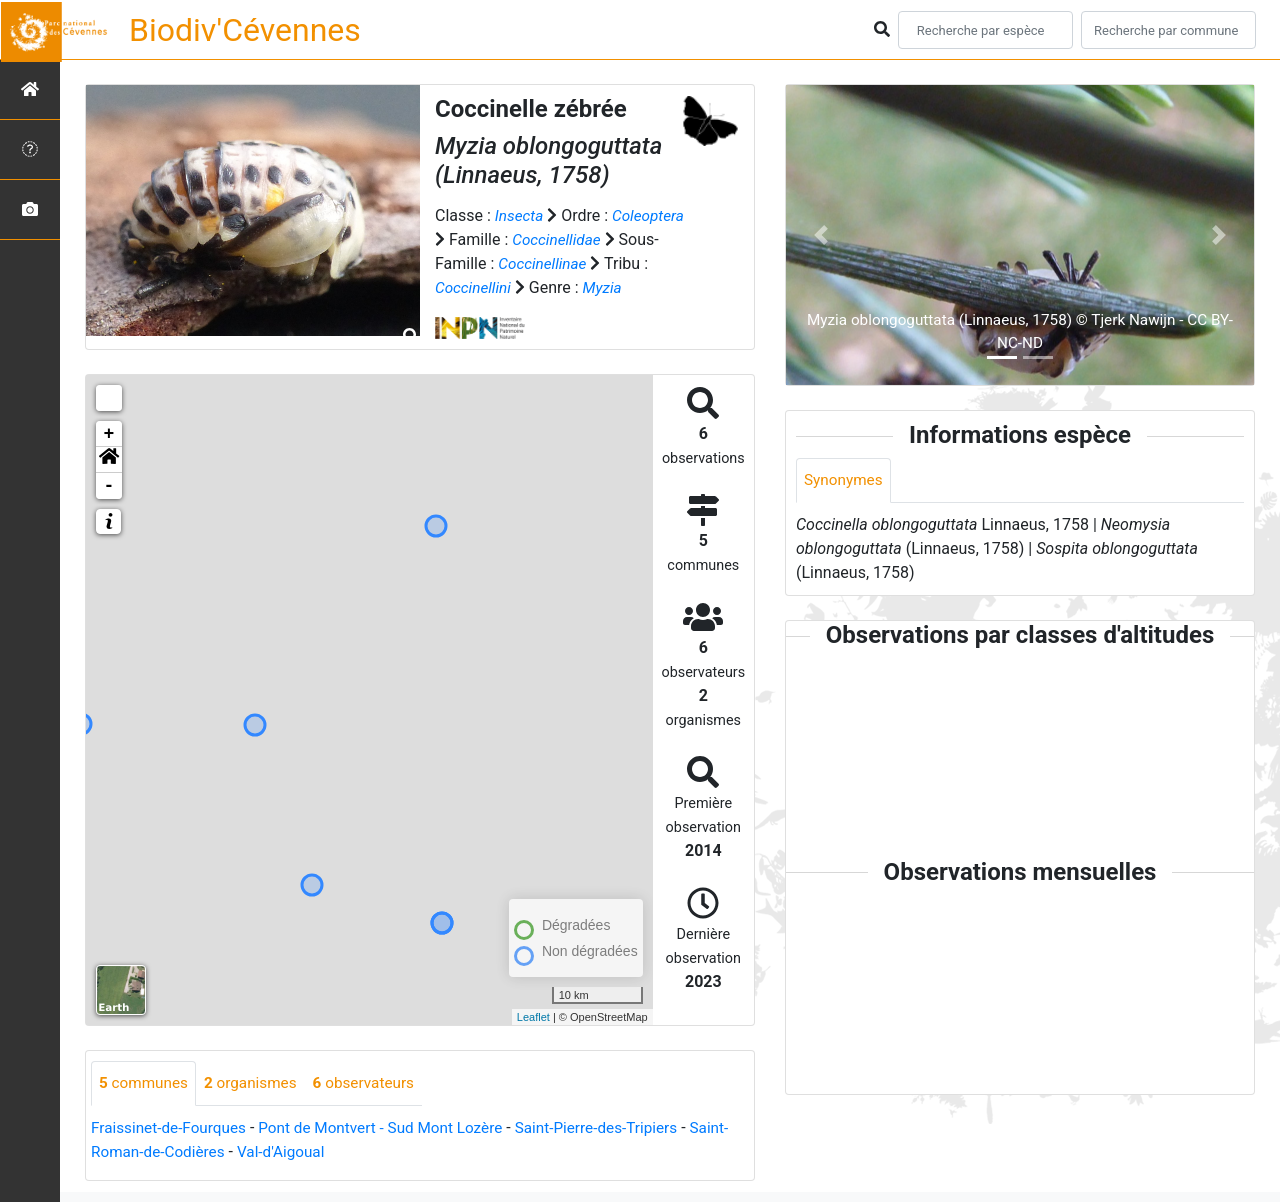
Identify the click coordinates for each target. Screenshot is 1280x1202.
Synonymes (845, 480)
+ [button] (109, 434)
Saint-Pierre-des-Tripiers (618, 1128)
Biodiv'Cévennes (245, 30)
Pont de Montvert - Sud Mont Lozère (393, 1128)
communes (145, 1083)
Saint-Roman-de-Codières (181, 1152)
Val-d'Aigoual (330, 1152)
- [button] (109, 486)
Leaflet (533, 1017)
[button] (109, 460)
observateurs (374, 1083)
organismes (256, 1083)
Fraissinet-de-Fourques (172, 1128)
